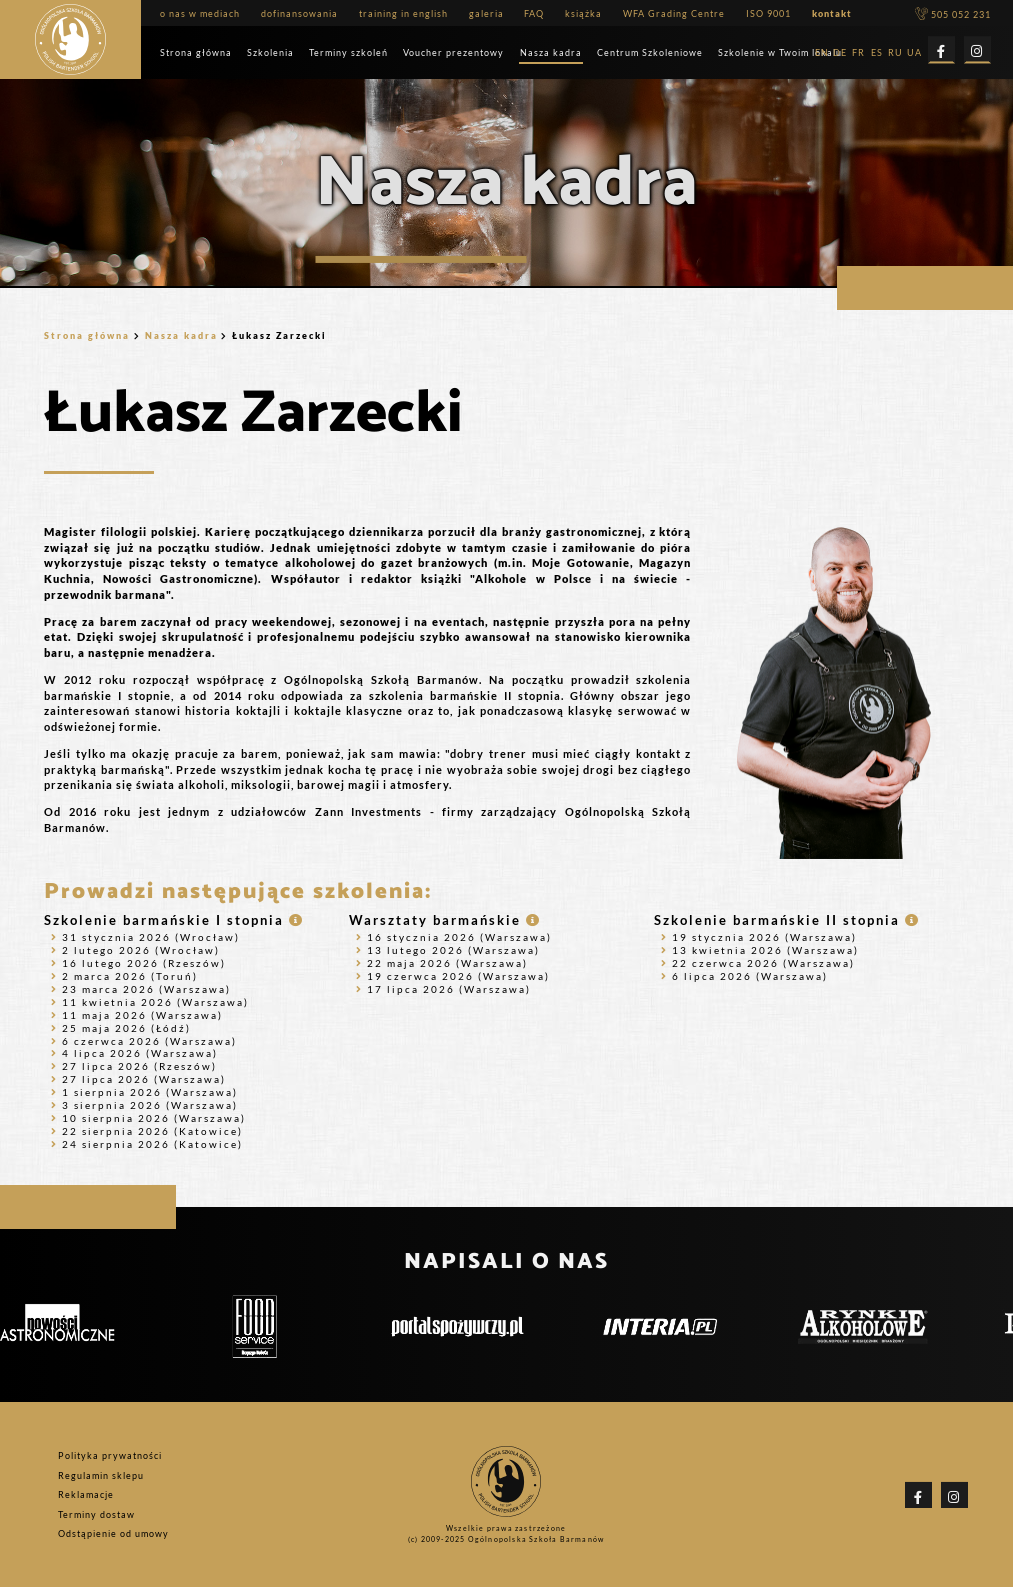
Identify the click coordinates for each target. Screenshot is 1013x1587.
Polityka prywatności (110, 1455)
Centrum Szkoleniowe (650, 52)
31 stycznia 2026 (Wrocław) (145, 937)
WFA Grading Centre (674, 14)
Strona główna (196, 52)
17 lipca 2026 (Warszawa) (443, 989)
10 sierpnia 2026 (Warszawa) (148, 1118)
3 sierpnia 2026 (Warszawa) (144, 1105)
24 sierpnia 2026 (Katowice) (147, 1144)
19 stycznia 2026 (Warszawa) (759, 937)
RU (895, 53)
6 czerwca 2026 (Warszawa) (144, 1041)
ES (877, 53)
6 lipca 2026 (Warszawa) (744, 976)
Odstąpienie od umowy (113, 1533)
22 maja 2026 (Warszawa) (442, 963)
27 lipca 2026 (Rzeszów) (134, 1066)
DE (840, 53)
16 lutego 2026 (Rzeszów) (138, 963)
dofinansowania (299, 14)
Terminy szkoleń (348, 52)
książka (583, 14)
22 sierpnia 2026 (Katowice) (147, 1131)
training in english (403, 14)
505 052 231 (953, 14)
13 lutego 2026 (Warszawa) (448, 950)
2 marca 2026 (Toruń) (124, 976)
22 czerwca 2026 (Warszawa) (758, 963)
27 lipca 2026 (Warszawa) (138, 1079)
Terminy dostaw (96, 1514)
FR (858, 53)
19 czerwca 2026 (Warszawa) (453, 976)
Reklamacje (86, 1494)
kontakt (832, 14)
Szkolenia (270, 52)
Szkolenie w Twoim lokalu (780, 52)
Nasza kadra (551, 52)
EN (822, 53)
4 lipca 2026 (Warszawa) (134, 1053)
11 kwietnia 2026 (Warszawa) (150, 1002)
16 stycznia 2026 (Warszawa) (454, 937)
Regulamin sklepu (101, 1474)
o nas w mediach (200, 14)
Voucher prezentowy (453, 52)
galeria (486, 14)
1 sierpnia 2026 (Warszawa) (144, 1092)
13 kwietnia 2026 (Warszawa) (760, 950)
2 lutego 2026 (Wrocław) (135, 950)
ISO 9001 (768, 14)
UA (914, 53)
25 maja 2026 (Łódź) (121, 1028)
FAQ (534, 14)
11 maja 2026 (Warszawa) (137, 1015)
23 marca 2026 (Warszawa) (141, 989)
